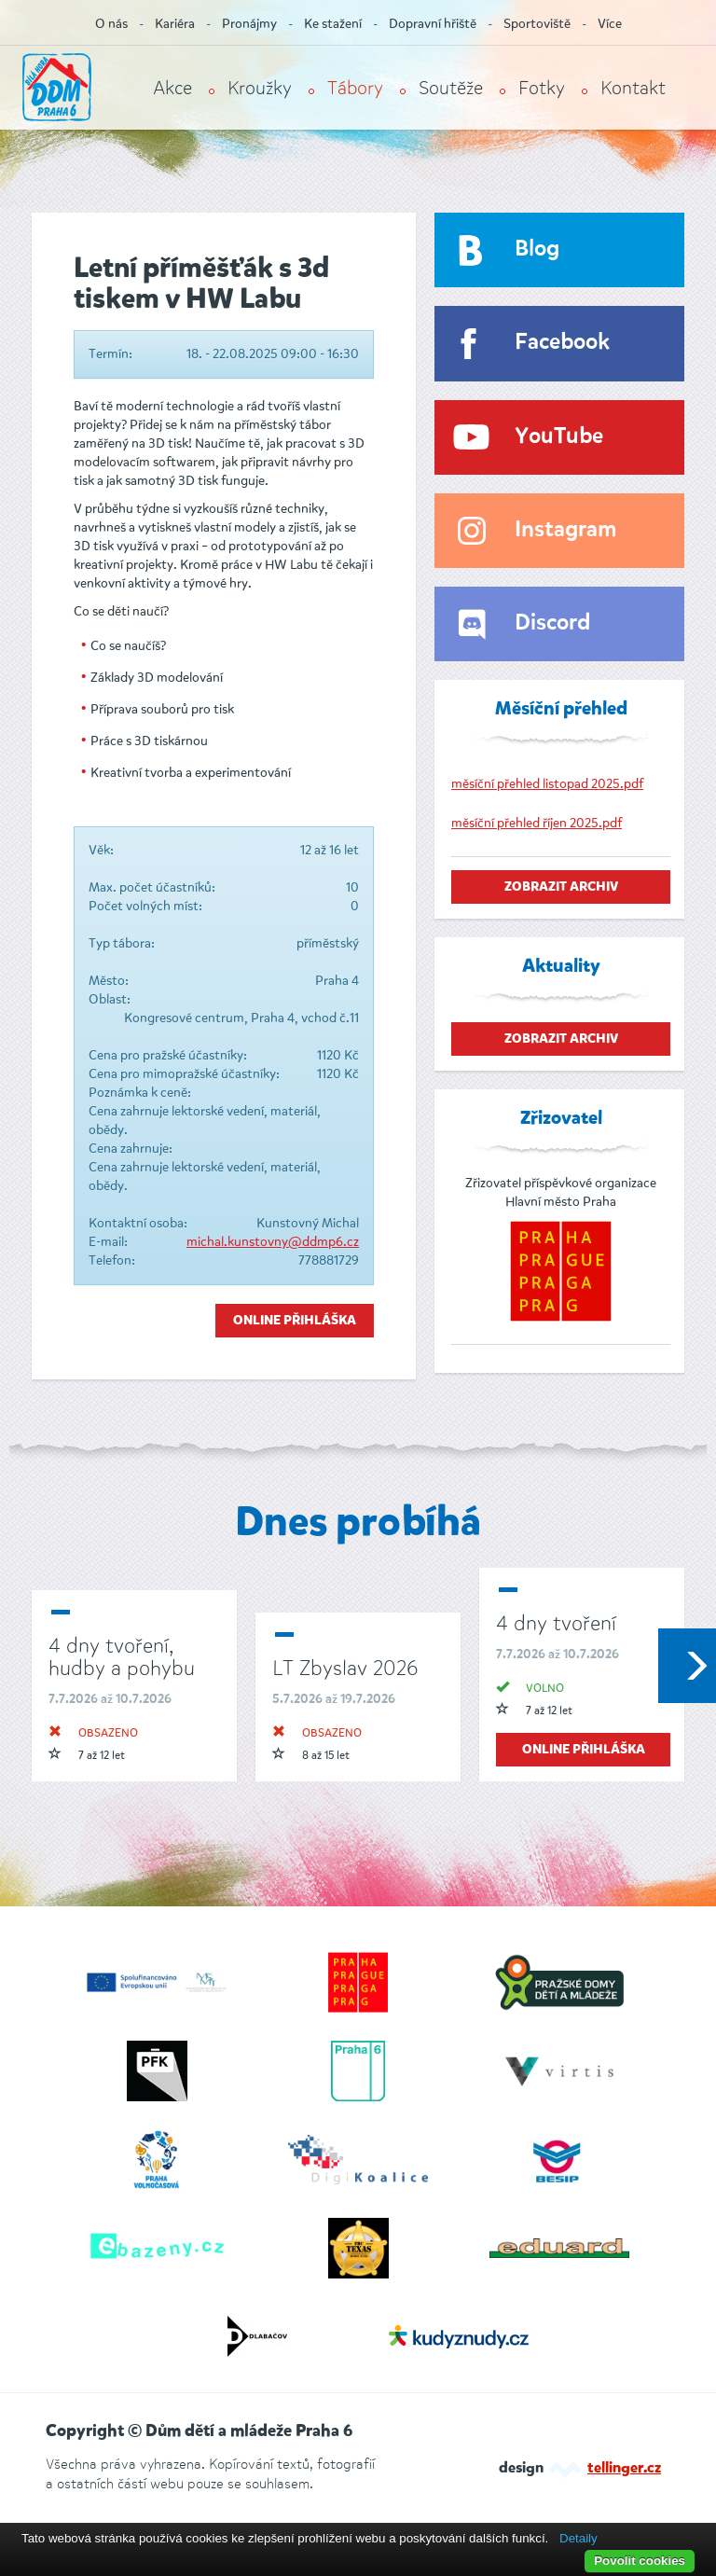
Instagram (565, 530)
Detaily (578, 2538)
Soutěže (451, 88)
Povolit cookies (639, 2561)
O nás (111, 24)
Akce (172, 88)
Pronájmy (249, 24)
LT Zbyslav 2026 (345, 1668)
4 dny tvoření (556, 1623)
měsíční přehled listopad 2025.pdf (547, 784)
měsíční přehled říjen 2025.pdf (536, 823)
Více (610, 24)
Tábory (355, 88)
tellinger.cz (624, 2468)
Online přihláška (294, 1320)
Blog (537, 249)
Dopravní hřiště (432, 24)
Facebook (562, 342)
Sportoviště (537, 24)
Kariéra (175, 24)
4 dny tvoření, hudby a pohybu (121, 1657)
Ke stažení (333, 24)
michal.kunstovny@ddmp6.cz (272, 1242)
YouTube (559, 437)
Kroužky (259, 88)
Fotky (541, 88)
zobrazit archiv (561, 886)
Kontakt (633, 88)
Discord (552, 623)
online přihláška (583, 1749)
